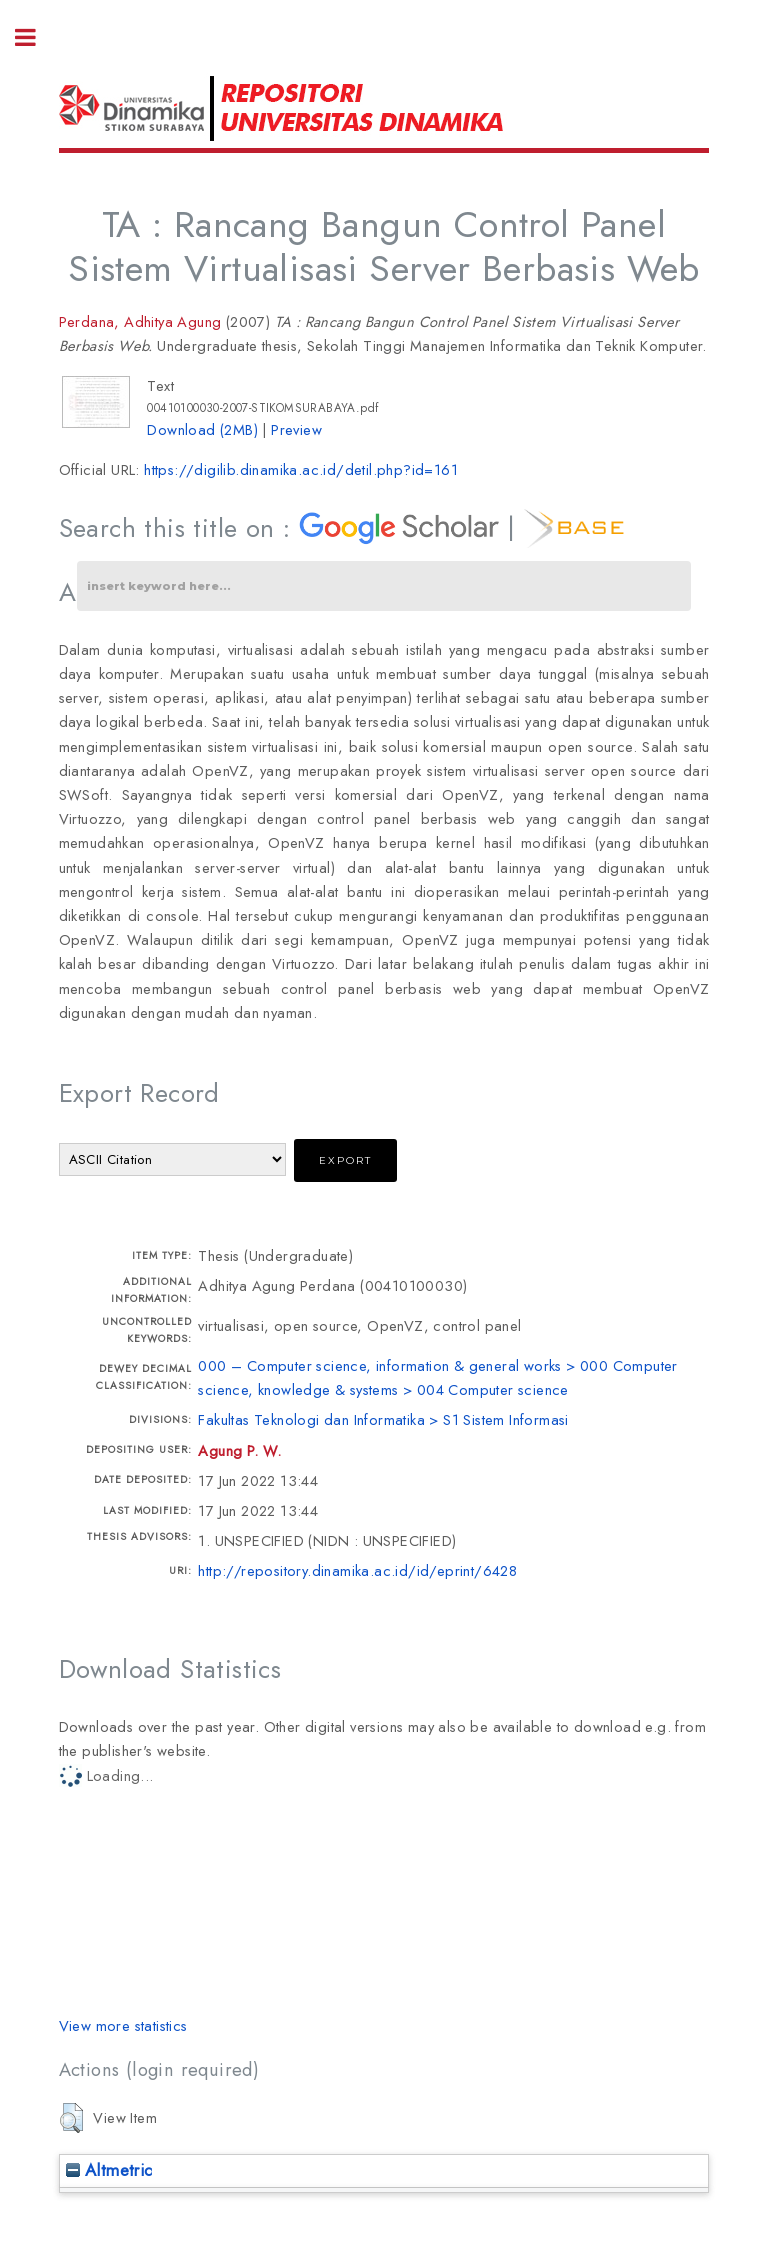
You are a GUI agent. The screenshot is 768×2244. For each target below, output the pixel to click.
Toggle (36, 37)
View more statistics (123, 2025)
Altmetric (109, 2170)
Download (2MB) (202, 429)
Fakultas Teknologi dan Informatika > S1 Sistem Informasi (383, 1419)
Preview (296, 429)
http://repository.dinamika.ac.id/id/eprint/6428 (357, 1570)
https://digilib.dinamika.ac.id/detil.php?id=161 (301, 469)
